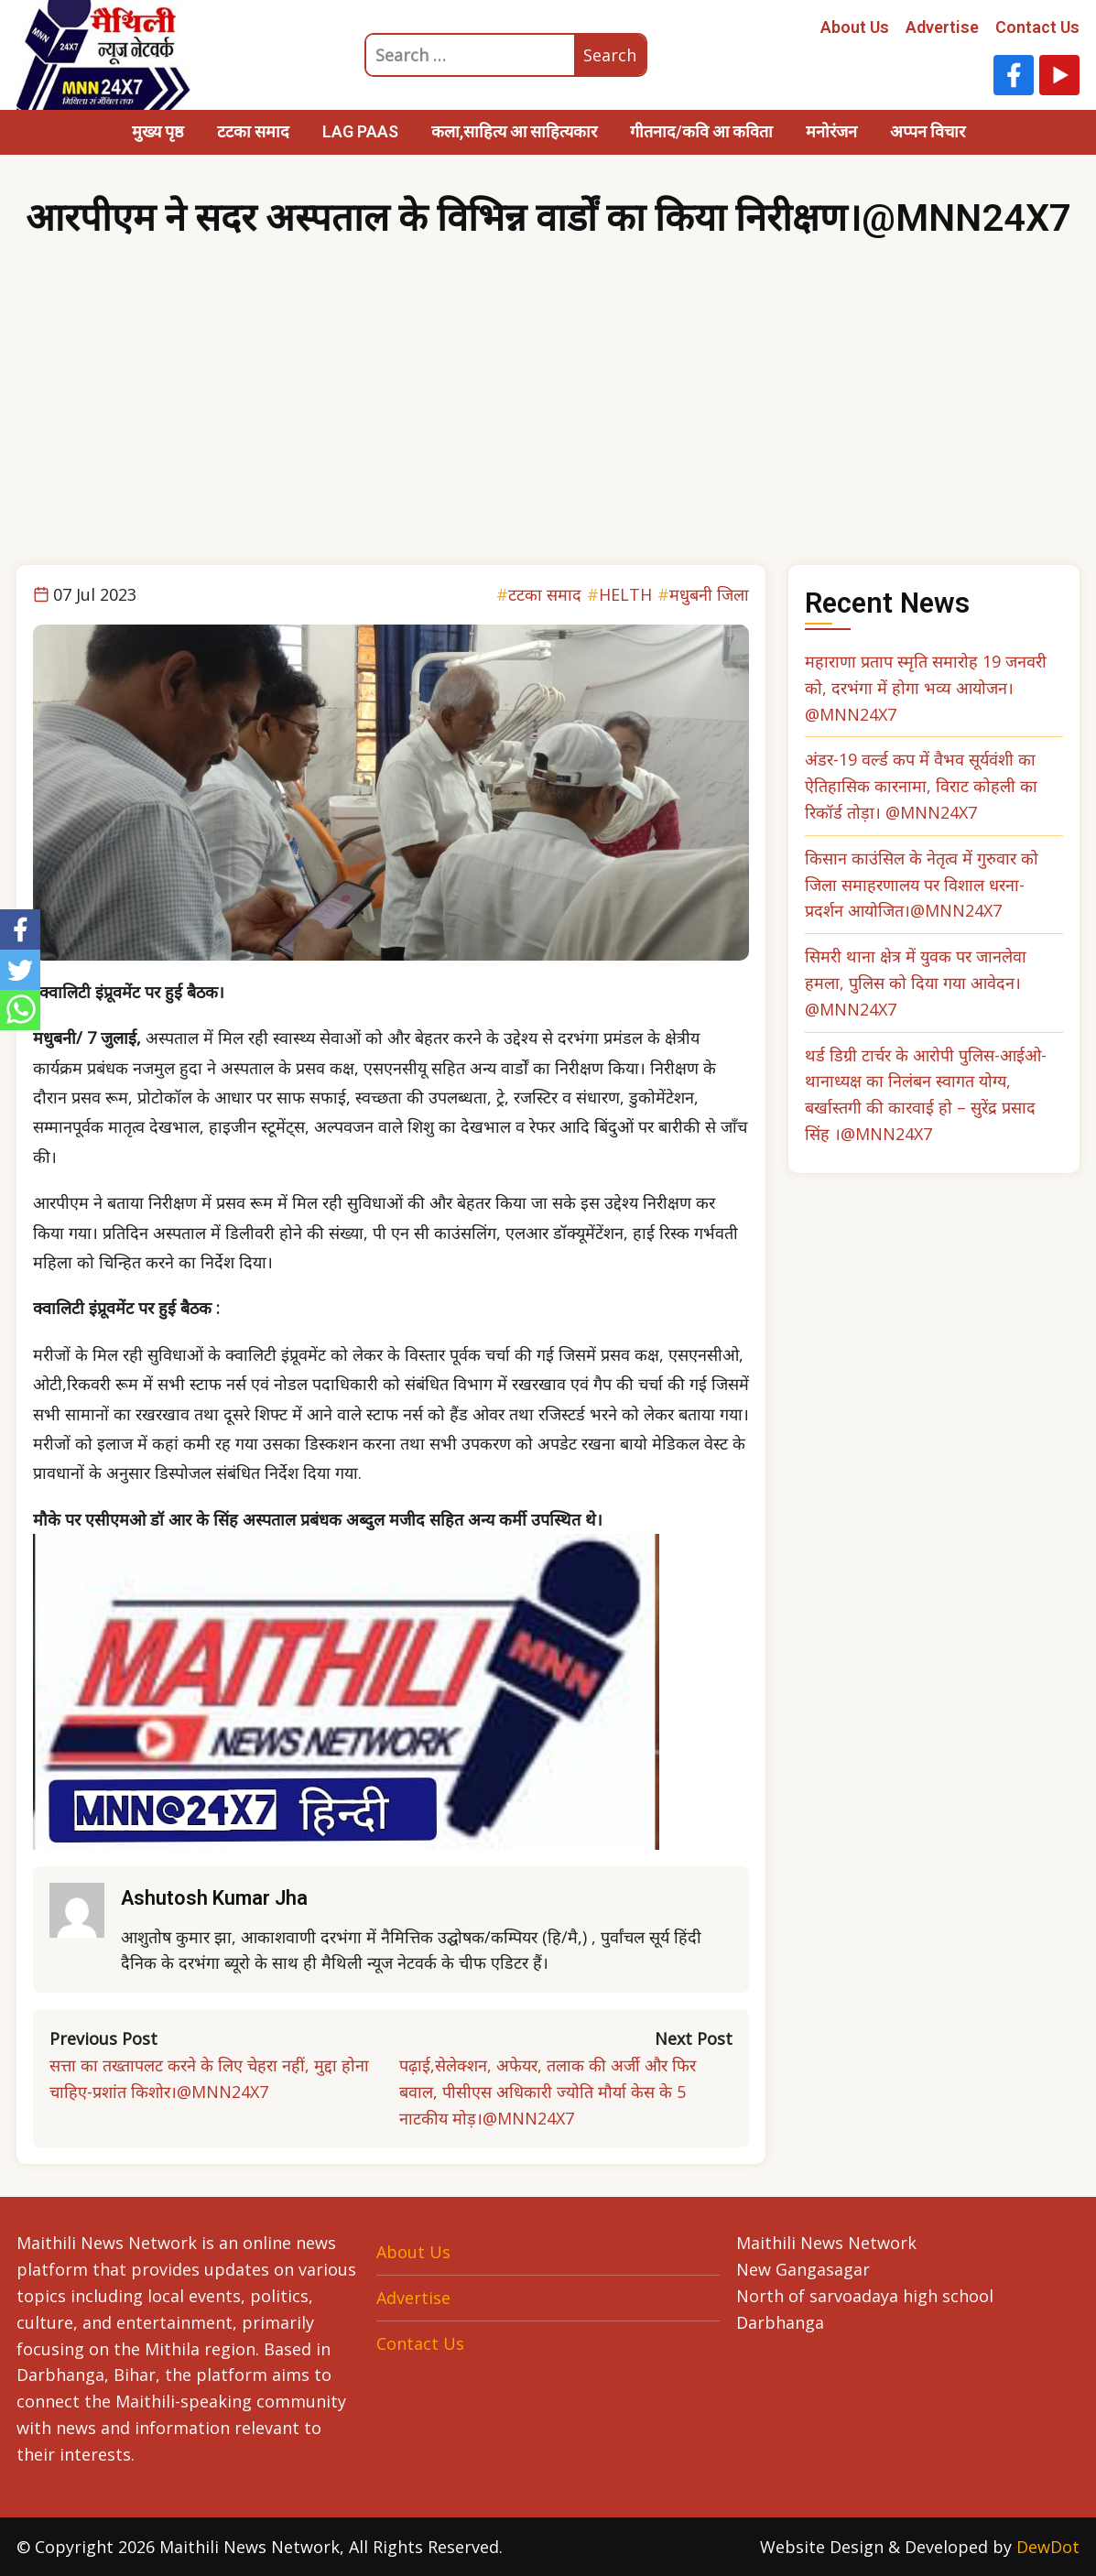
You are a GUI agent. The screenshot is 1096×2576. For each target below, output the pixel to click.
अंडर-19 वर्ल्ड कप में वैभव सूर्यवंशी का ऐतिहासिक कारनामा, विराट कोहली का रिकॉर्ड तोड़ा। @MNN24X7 (921, 785)
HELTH (625, 594)
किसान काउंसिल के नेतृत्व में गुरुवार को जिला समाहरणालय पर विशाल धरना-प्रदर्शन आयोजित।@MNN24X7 (921, 884)
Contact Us (1037, 27)
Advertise (942, 27)
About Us (854, 27)
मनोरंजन (831, 131)
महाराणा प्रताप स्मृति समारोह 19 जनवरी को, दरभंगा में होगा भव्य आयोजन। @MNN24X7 (926, 687)
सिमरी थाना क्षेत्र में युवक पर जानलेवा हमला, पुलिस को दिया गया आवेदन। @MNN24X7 (915, 982)
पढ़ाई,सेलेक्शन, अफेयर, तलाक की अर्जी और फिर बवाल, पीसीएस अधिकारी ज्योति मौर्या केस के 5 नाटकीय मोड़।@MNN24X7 (547, 2091)
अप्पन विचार (927, 131)
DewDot (1048, 2547)
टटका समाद (253, 131)
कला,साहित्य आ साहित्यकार (514, 131)
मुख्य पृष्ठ (158, 131)
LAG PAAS (360, 131)
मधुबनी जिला (709, 594)
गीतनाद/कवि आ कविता (701, 131)
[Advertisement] (548, 427)
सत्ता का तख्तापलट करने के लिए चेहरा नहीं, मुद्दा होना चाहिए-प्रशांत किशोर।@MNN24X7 (209, 2078)
